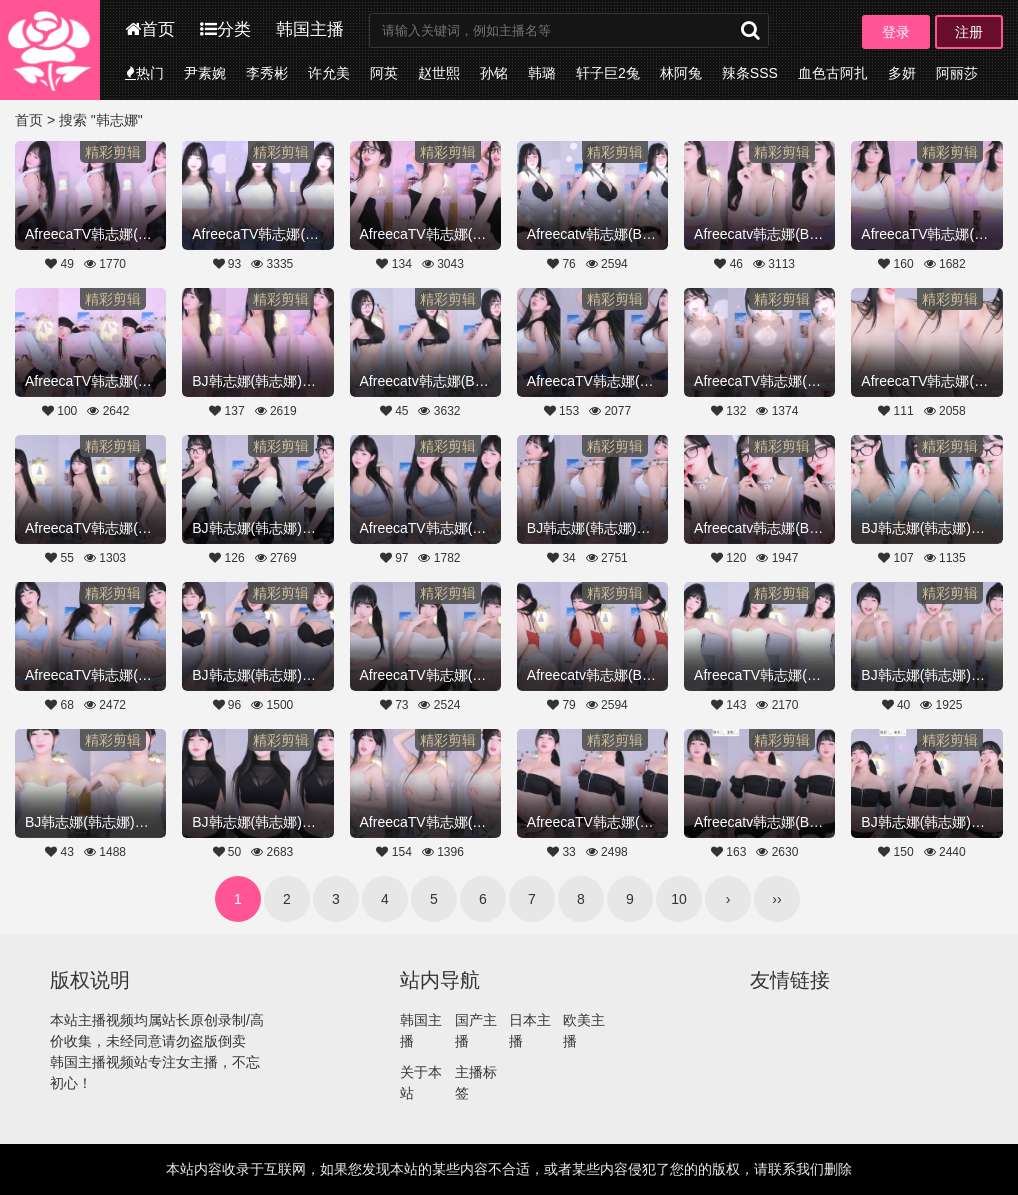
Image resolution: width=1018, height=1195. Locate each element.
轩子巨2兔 (608, 73)
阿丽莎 (957, 73)
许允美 (329, 73)
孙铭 (494, 73)
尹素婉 (205, 73)
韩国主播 (310, 29)
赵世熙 (439, 73)
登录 (896, 32)
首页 (150, 29)
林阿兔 (681, 73)
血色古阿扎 (833, 73)
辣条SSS (750, 73)
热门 (144, 73)
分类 (225, 29)
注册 (969, 32)
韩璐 (542, 73)
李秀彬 (267, 73)
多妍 (902, 73)
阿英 (384, 73)
